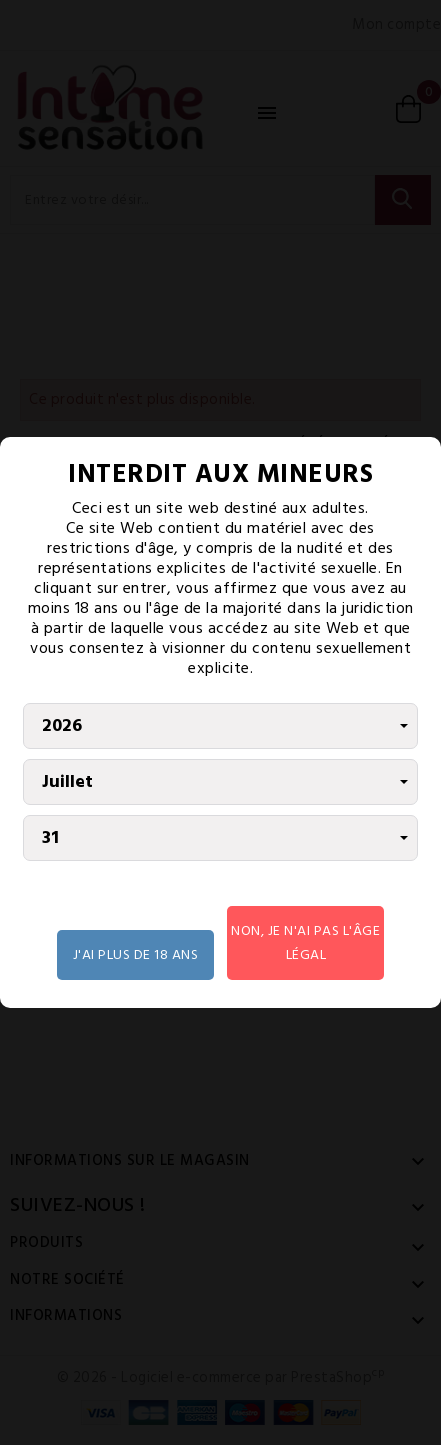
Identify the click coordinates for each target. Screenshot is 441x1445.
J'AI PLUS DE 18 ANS (136, 954)
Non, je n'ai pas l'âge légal (305, 942)
